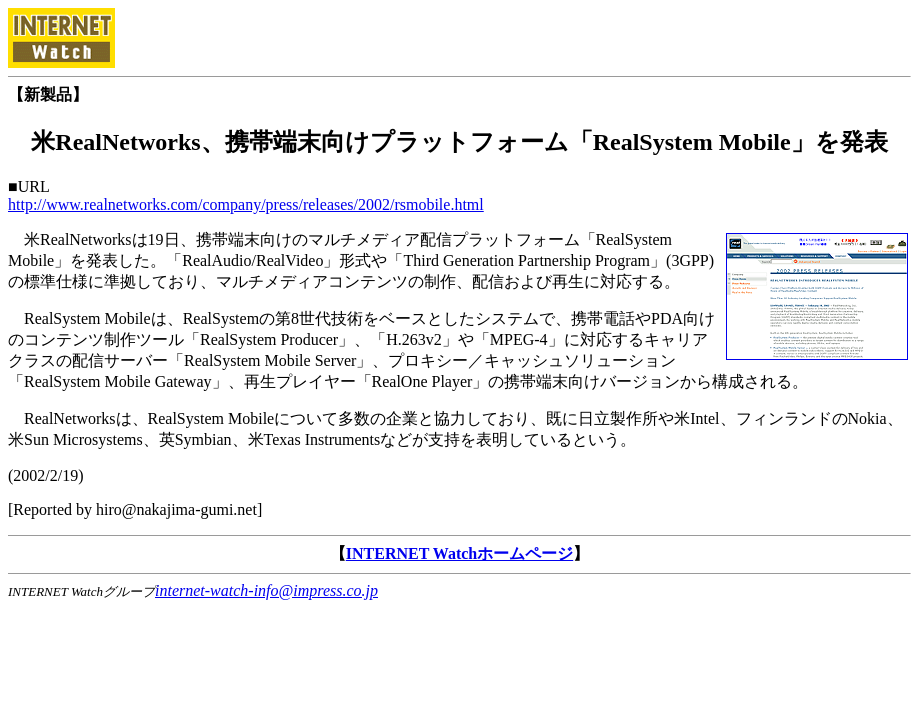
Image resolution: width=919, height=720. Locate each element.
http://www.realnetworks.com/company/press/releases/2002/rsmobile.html (246, 204)
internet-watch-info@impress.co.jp (266, 590)
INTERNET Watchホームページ (459, 553)
